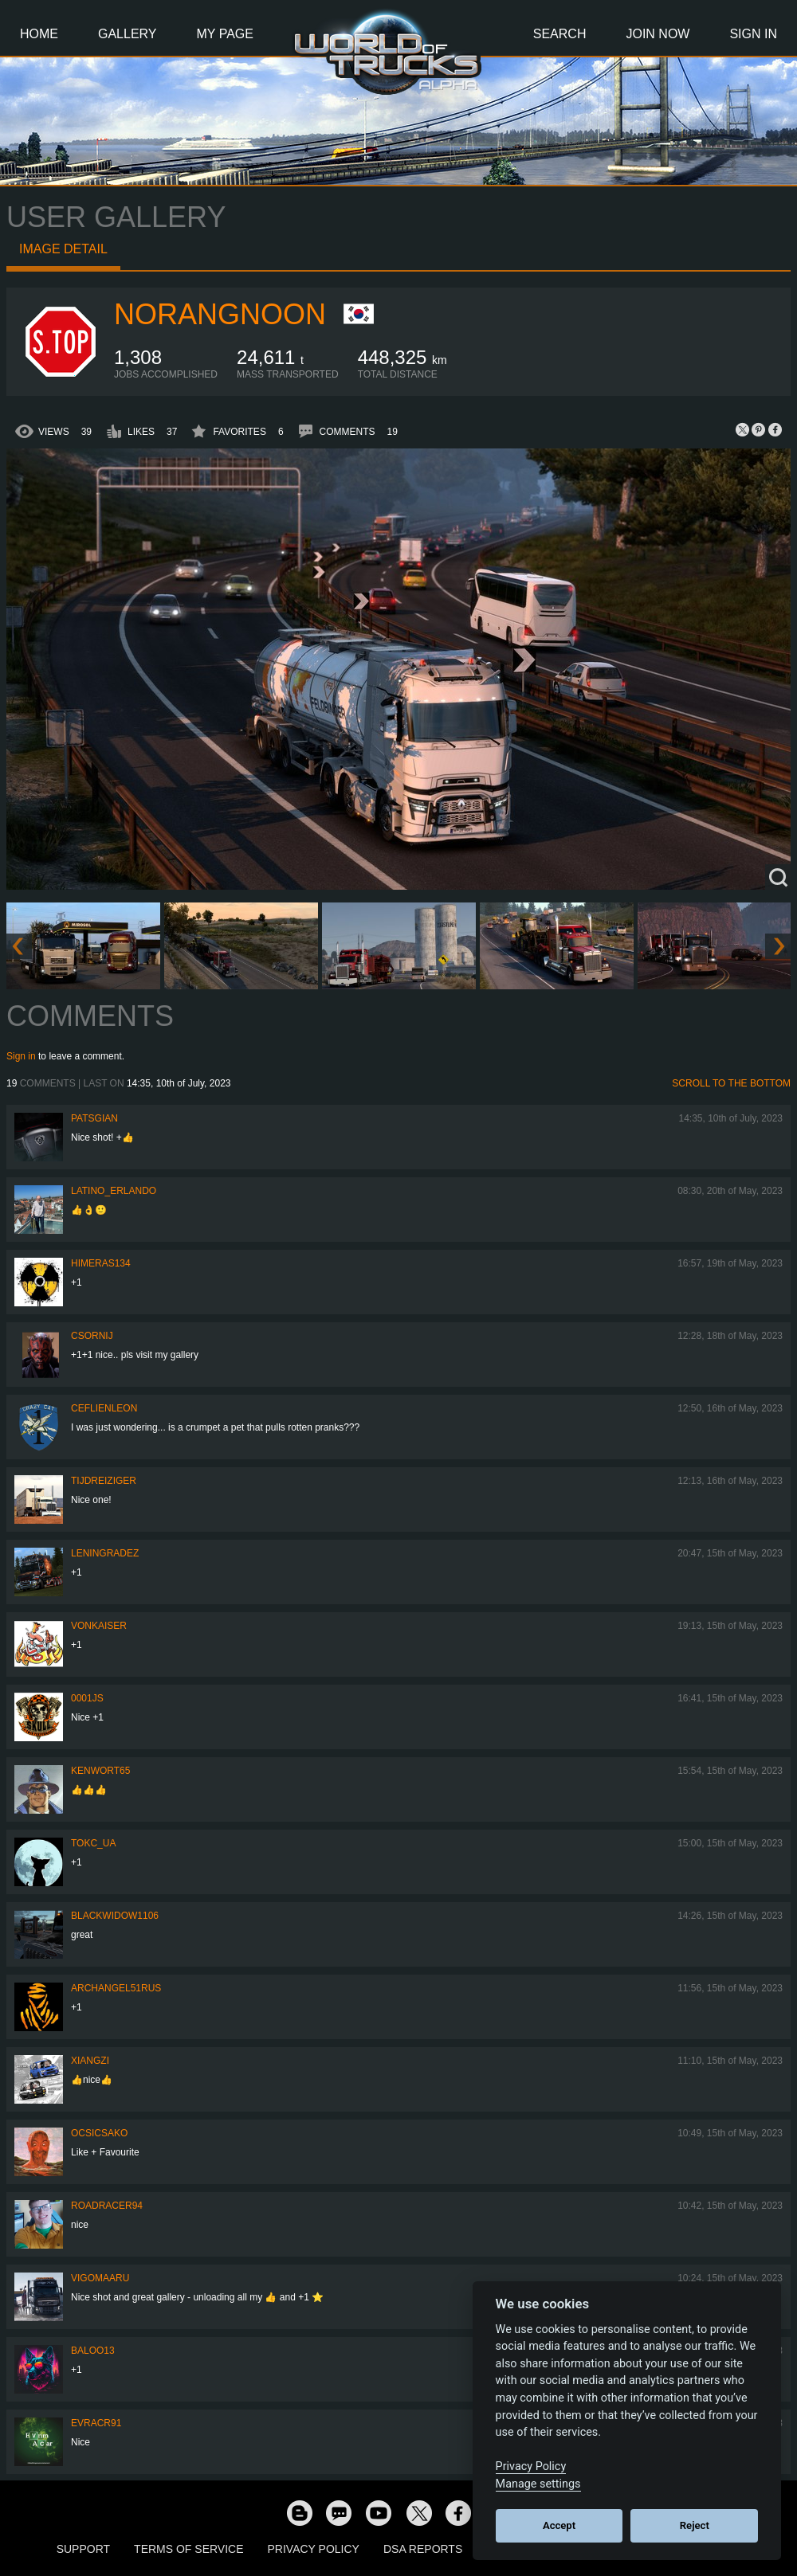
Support (83, 2549)
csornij (92, 1335)
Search (560, 34)
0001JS (87, 1698)
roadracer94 (107, 2205)
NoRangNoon (220, 314)
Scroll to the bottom (731, 1083)
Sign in (21, 1056)
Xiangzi (90, 2060)
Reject (694, 2525)
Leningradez (105, 1553)
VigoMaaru (100, 2278)
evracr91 (96, 2423)
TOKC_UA (93, 1843)
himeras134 (101, 1263)
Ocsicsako (99, 2133)
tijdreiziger (103, 1480)
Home (39, 34)
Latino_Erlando (113, 1190)
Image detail (63, 249)
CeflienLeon (104, 1408)
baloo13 (93, 2350)
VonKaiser (99, 1625)
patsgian (94, 1118)
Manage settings (538, 2484)
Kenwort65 (100, 1770)
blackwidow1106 (115, 1915)
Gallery (127, 34)
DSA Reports (422, 2549)
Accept (559, 2525)
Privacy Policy (313, 2549)
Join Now (657, 34)
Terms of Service (188, 2549)
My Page (225, 34)
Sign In (753, 34)
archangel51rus (116, 1988)
